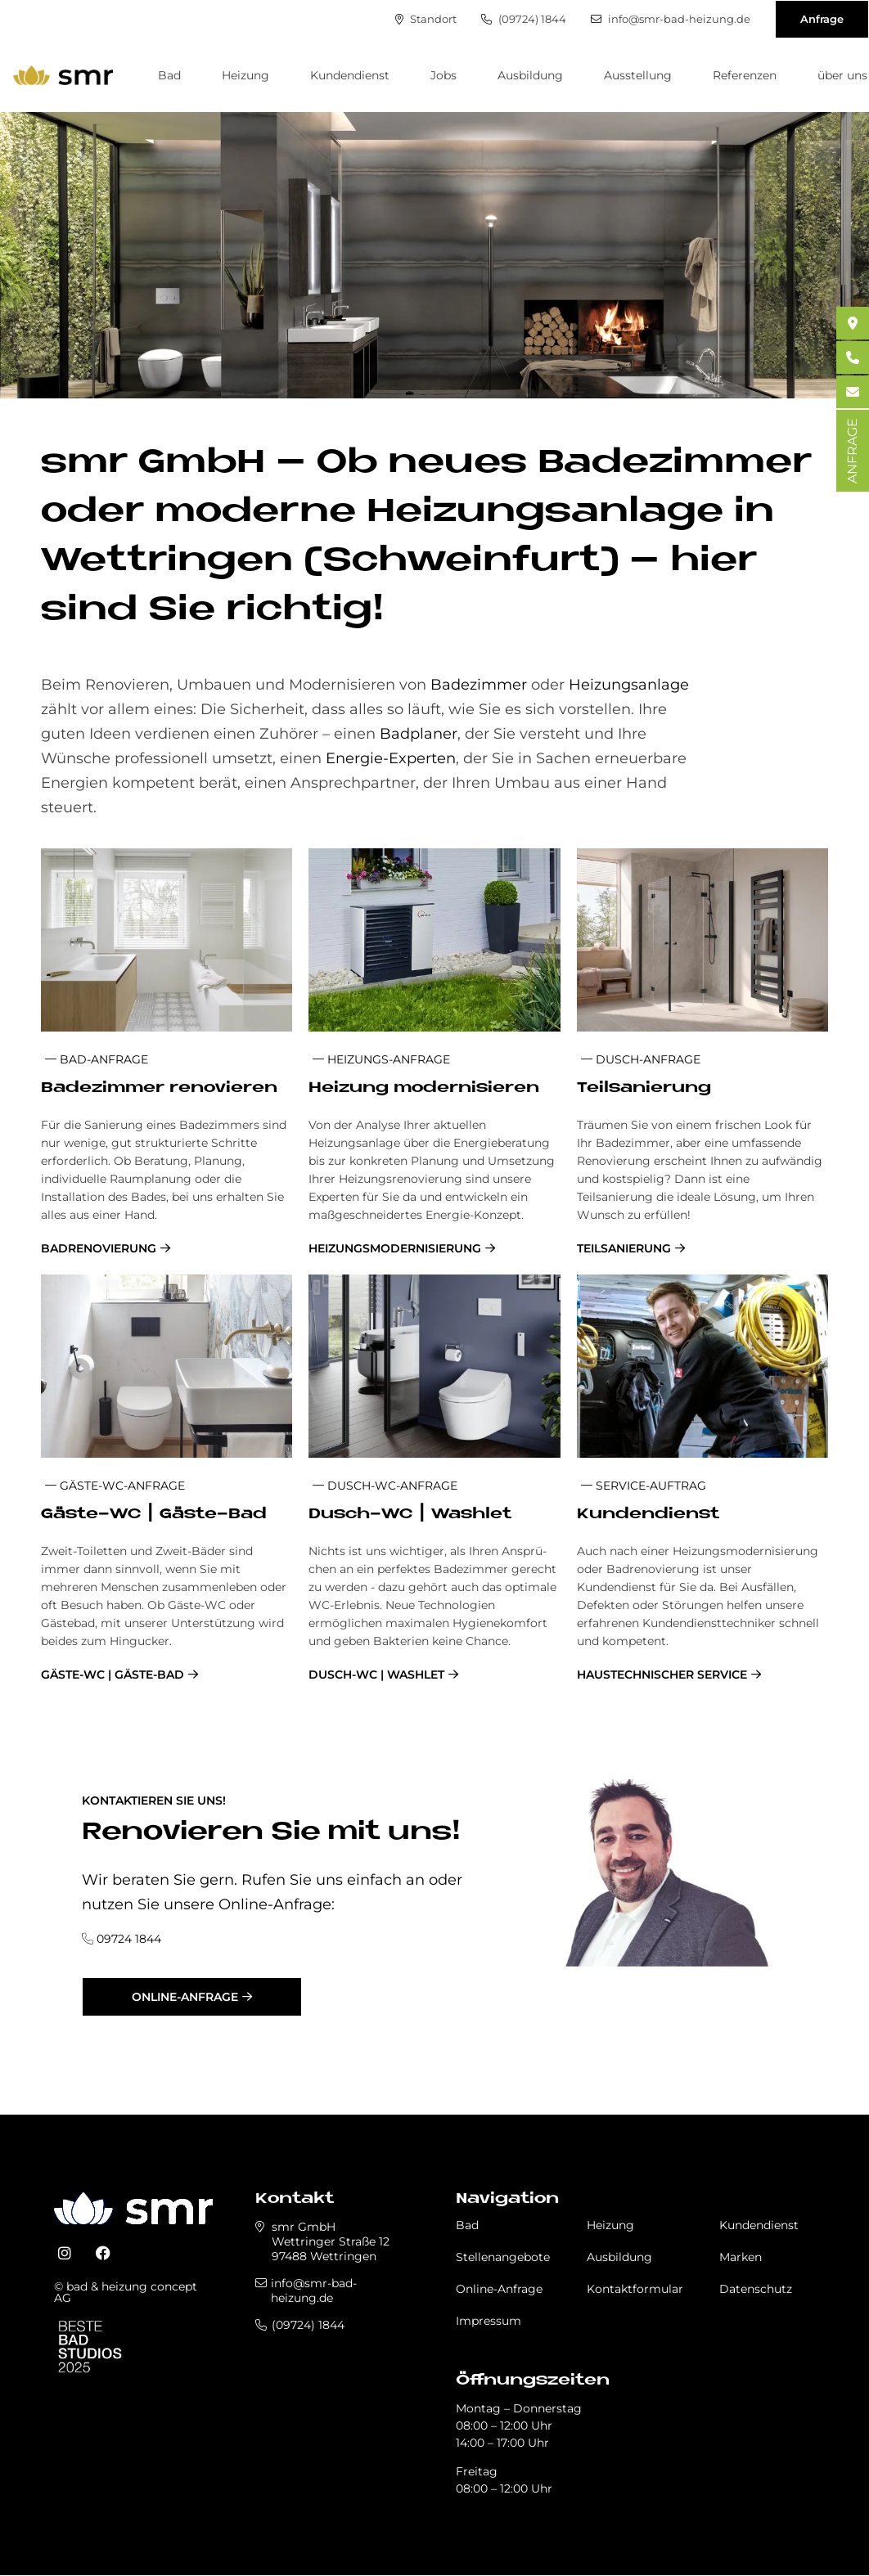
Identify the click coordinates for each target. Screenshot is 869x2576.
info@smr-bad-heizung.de (670, 19)
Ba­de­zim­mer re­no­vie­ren (159, 1088)
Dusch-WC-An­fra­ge (385, 1485)
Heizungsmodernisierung (394, 1248)
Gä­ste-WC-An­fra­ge (115, 1485)
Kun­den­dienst (648, 1514)
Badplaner (418, 734)
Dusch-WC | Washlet (376, 1674)
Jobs (443, 75)
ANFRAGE (852, 450)
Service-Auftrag (643, 1485)
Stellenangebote (503, 2257)
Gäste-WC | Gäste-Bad (112, 1674)
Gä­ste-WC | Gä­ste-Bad (154, 1514)
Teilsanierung (624, 1248)
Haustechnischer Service (662, 1674)
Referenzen (745, 75)
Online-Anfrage (185, 1996)
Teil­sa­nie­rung (644, 1088)
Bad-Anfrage (96, 1059)
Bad (169, 75)
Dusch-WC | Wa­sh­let (409, 1514)
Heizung (245, 75)
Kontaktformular (635, 2289)
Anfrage (822, 18)
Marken (740, 2257)
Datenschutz (755, 2289)
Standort (426, 19)
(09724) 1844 (523, 19)
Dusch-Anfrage (640, 1059)
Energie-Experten (391, 758)
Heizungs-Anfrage (381, 1059)
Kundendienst (349, 75)
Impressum (488, 2320)
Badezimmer (480, 685)
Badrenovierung (98, 1248)
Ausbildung (530, 75)
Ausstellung (638, 75)
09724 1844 (129, 1938)
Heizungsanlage (629, 685)
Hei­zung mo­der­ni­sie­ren (423, 1088)
